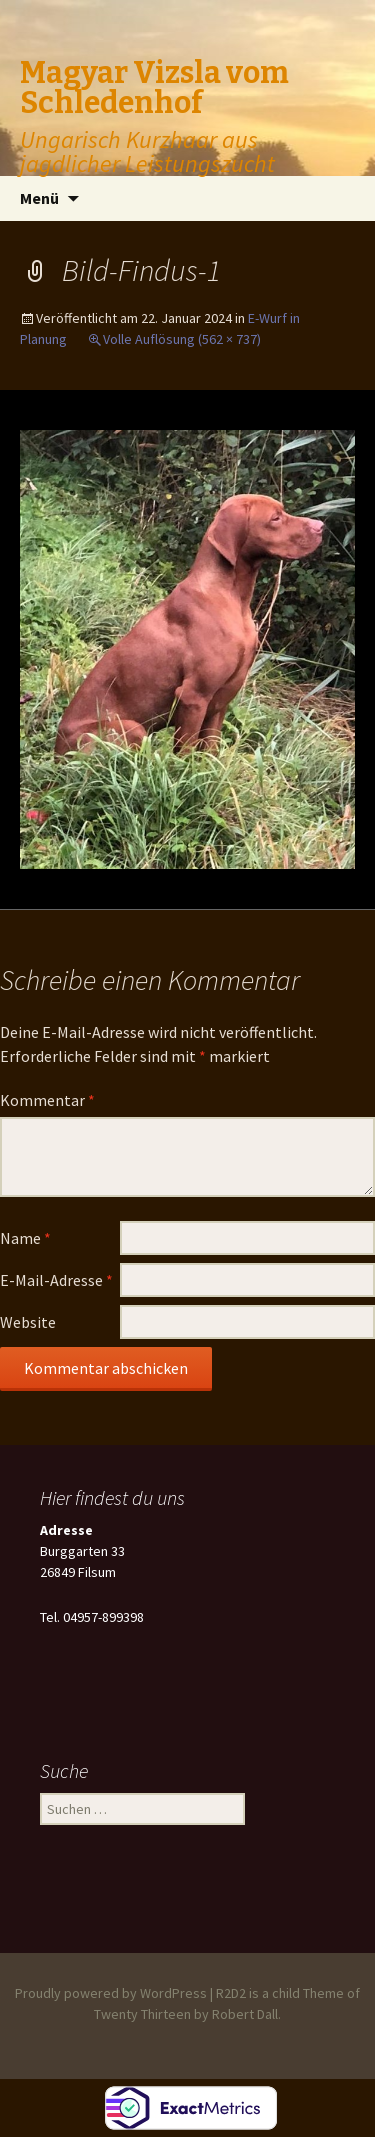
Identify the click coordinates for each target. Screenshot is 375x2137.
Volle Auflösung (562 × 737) (182, 339)
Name (25, 1238)
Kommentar (47, 1100)
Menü (39, 198)
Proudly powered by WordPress (111, 1993)
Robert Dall (245, 2014)
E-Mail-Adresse (56, 1280)
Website (28, 1322)
